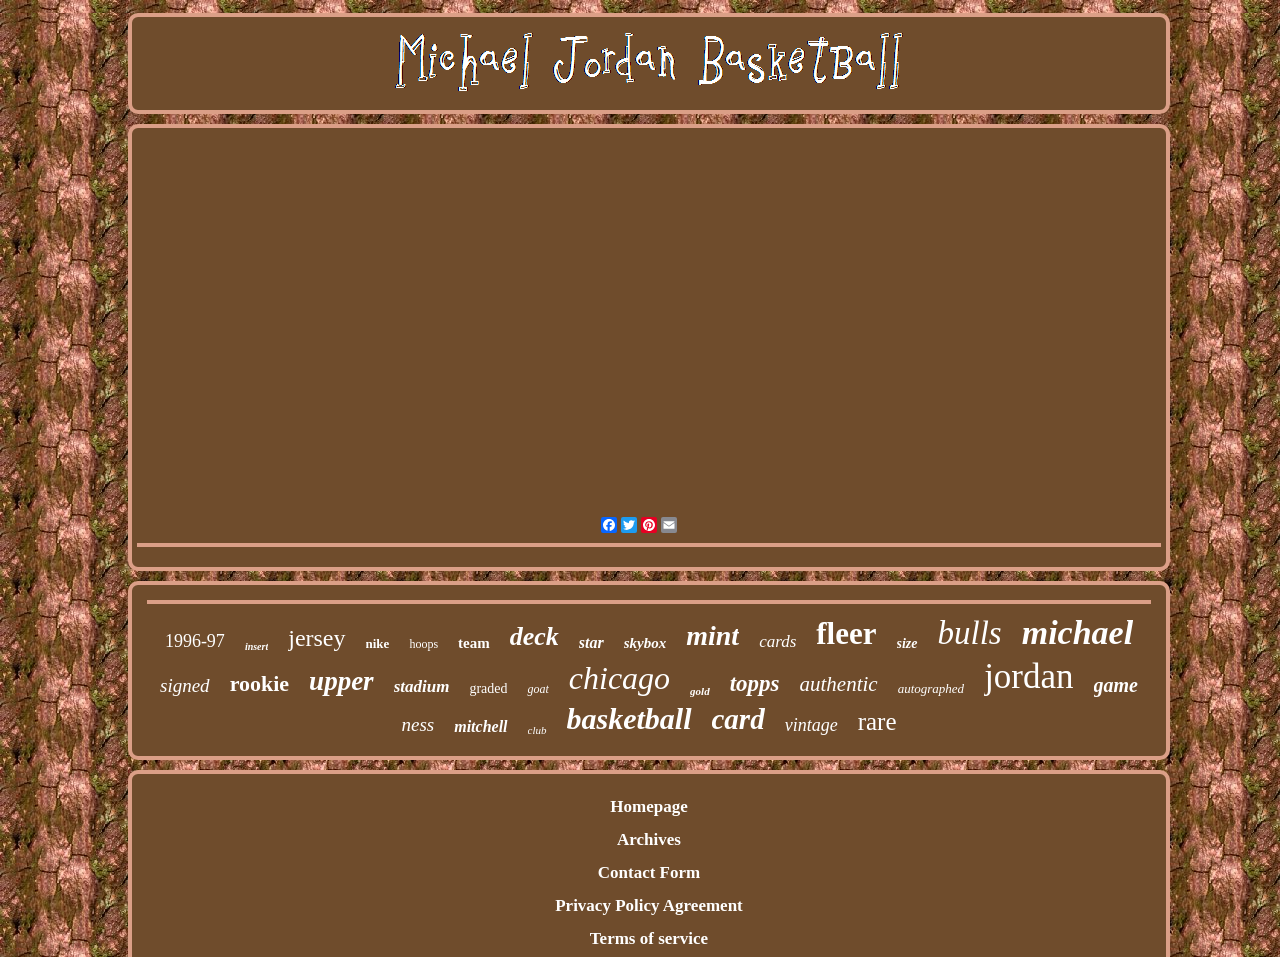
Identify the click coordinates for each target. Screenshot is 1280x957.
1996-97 (195, 641)
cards (777, 641)
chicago (619, 678)
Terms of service (649, 938)
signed (185, 685)
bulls (970, 633)
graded (488, 688)
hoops (423, 644)
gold (700, 691)
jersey (316, 638)
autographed (931, 688)
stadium (422, 686)
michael (1077, 632)
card (738, 719)
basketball (629, 718)
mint (712, 635)
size (907, 643)
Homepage (648, 806)
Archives (649, 839)
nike (378, 643)
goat (537, 689)
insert (256, 646)
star (591, 642)
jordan (1028, 676)
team (474, 643)
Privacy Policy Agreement (649, 905)
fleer (846, 633)
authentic (839, 684)
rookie (259, 683)
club (537, 730)
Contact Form (649, 872)
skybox (645, 643)
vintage (811, 725)
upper (341, 681)
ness (417, 724)
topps (755, 683)
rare (877, 721)
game (1116, 685)
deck (534, 636)
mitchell (480, 726)
